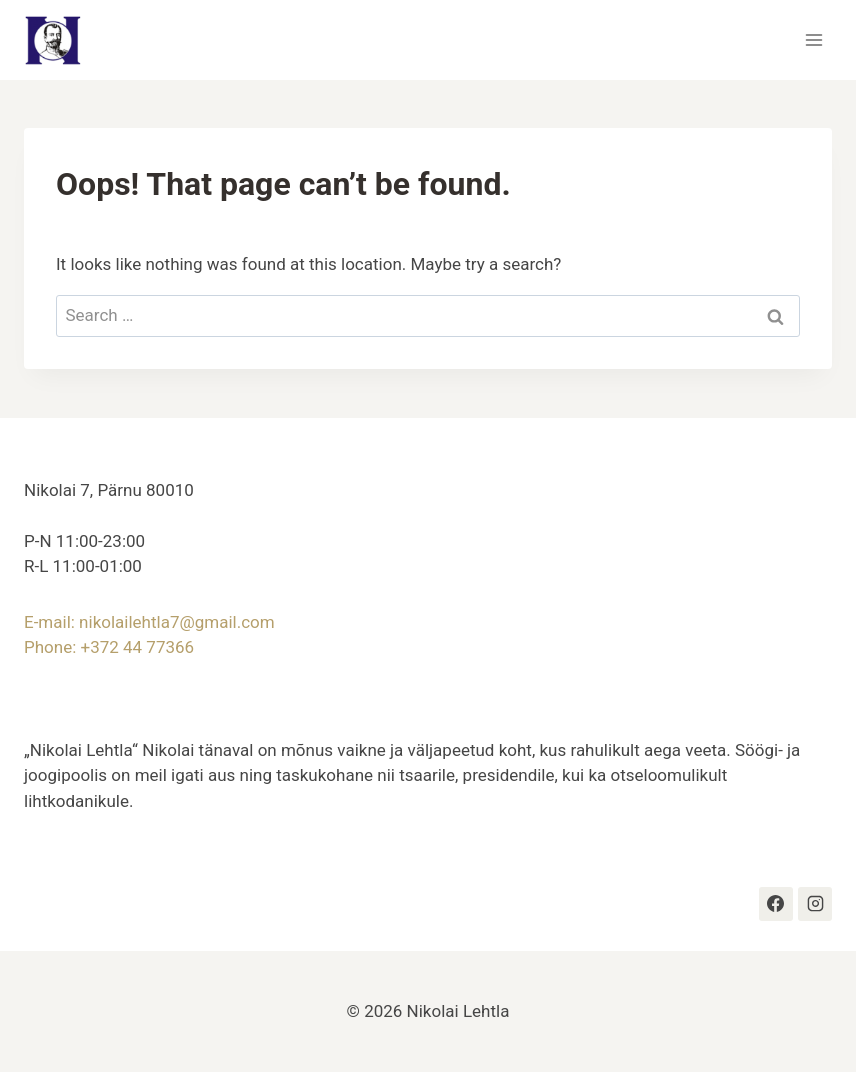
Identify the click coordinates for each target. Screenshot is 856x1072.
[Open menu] (813, 39)
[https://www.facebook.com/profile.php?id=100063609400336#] (776, 904)
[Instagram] (815, 904)
